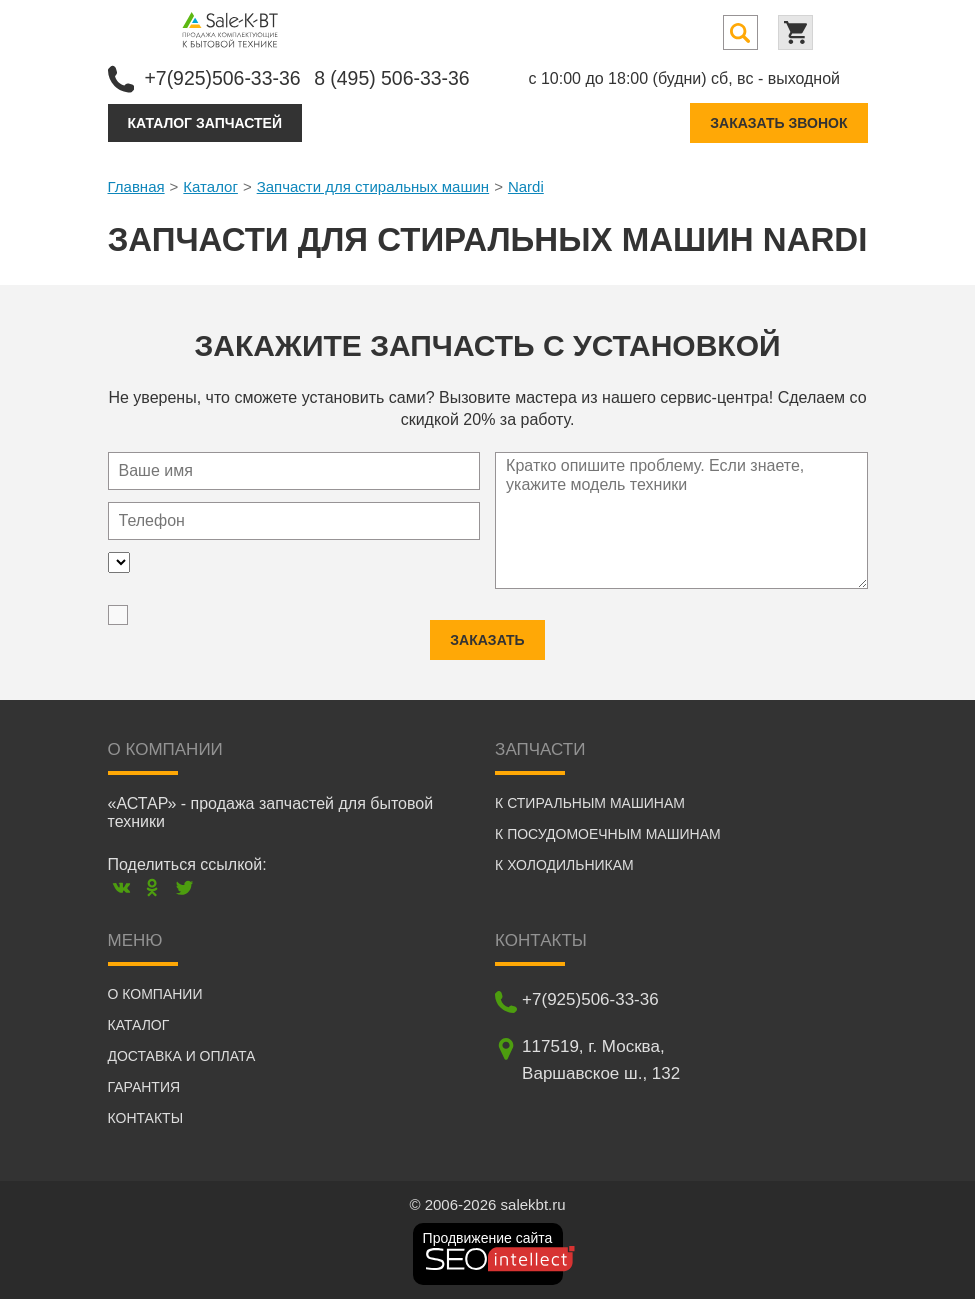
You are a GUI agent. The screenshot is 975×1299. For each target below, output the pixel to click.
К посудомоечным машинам (608, 833)
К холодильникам (564, 864)
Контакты (146, 1117)
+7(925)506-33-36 (225, 77)
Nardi (526, 185)
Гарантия (144, 1086)
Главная (136, 185)
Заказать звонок (778, 122)
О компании (155, 993)
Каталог (210, 185)
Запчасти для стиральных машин (373, 185)
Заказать (487, 639)
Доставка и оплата (182, 1055)
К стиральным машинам (590, 802)
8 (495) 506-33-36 (400, 77)
